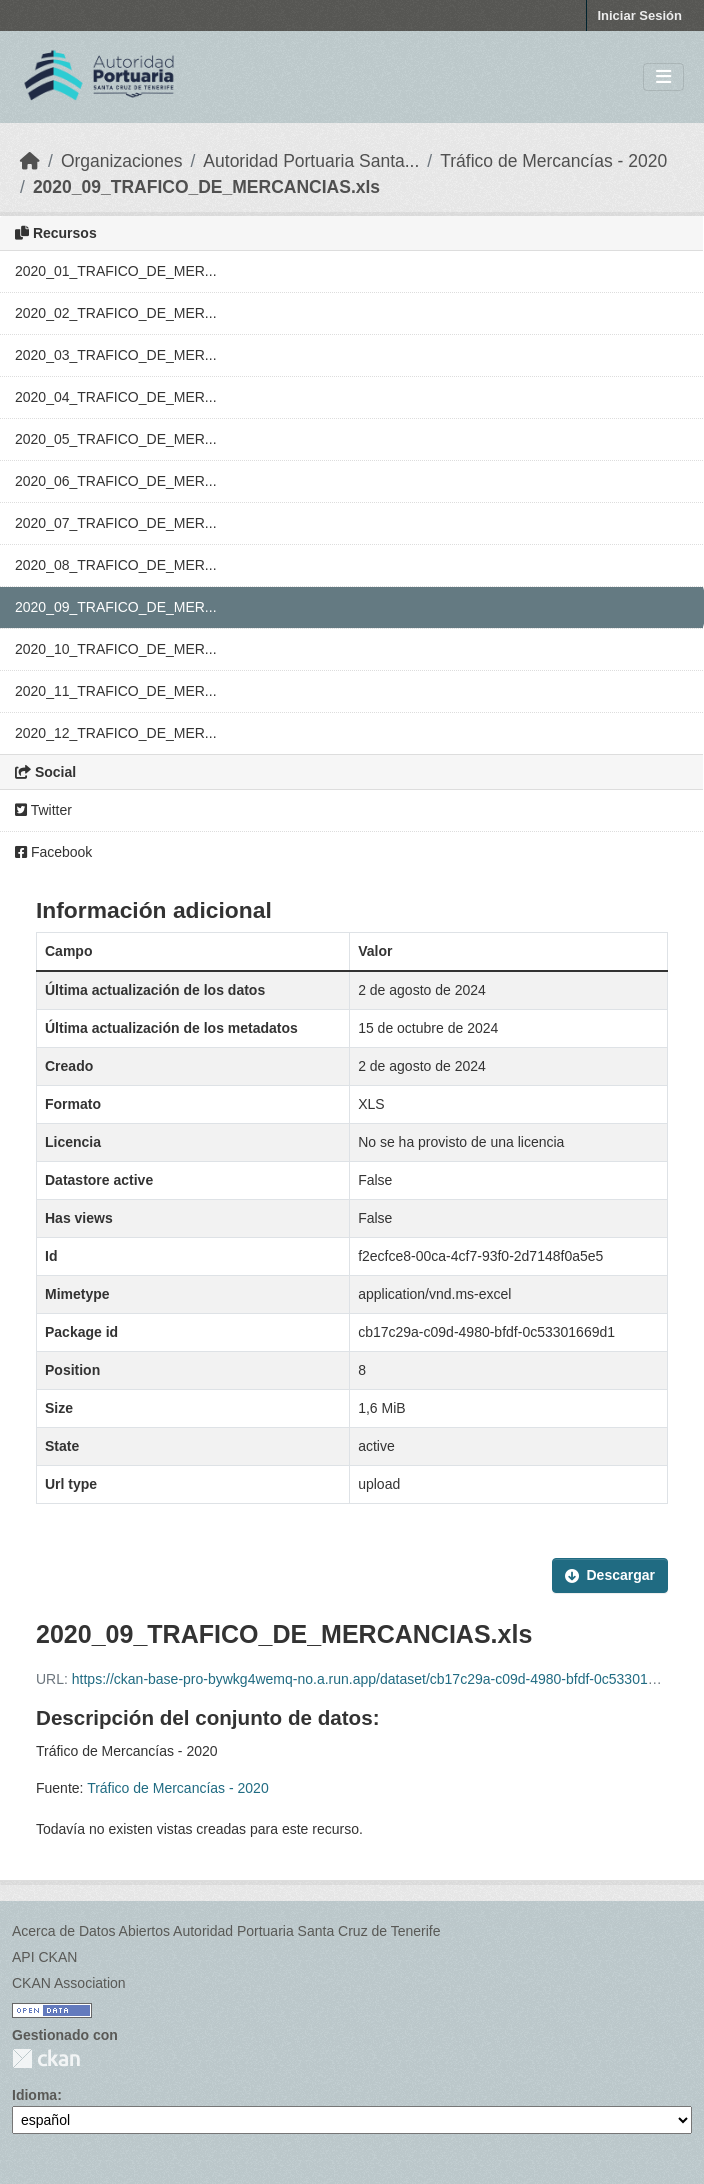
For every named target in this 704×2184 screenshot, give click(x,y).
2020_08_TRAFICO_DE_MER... (116, 565)
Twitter (43, 810)
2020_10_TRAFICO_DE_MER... (116, 649)
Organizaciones (122, 161)
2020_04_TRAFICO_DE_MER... (116, 397)
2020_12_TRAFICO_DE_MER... (116, 733)
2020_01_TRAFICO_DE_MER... (116, 271)
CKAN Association (69, 1983)
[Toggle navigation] (663, 77)
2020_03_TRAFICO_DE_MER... (116, 355)
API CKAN (44, 1957)
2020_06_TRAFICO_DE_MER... (116, 481)
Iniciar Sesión (639, 15)
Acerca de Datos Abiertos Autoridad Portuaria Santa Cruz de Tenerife (226, 1931)
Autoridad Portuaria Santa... (311, 161)
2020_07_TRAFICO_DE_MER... (116, 523)
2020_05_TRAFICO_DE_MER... (116, 439)
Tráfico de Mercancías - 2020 (553, 161)
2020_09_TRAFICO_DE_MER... (116, 607)
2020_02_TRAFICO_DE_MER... (116, 313)
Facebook (53, 852)
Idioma (34, 2095)
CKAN (46, 2058)
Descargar (610, 1575)
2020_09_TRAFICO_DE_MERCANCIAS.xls (206, 187)
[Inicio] (30, 161)
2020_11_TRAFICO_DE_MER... (116, 691)
